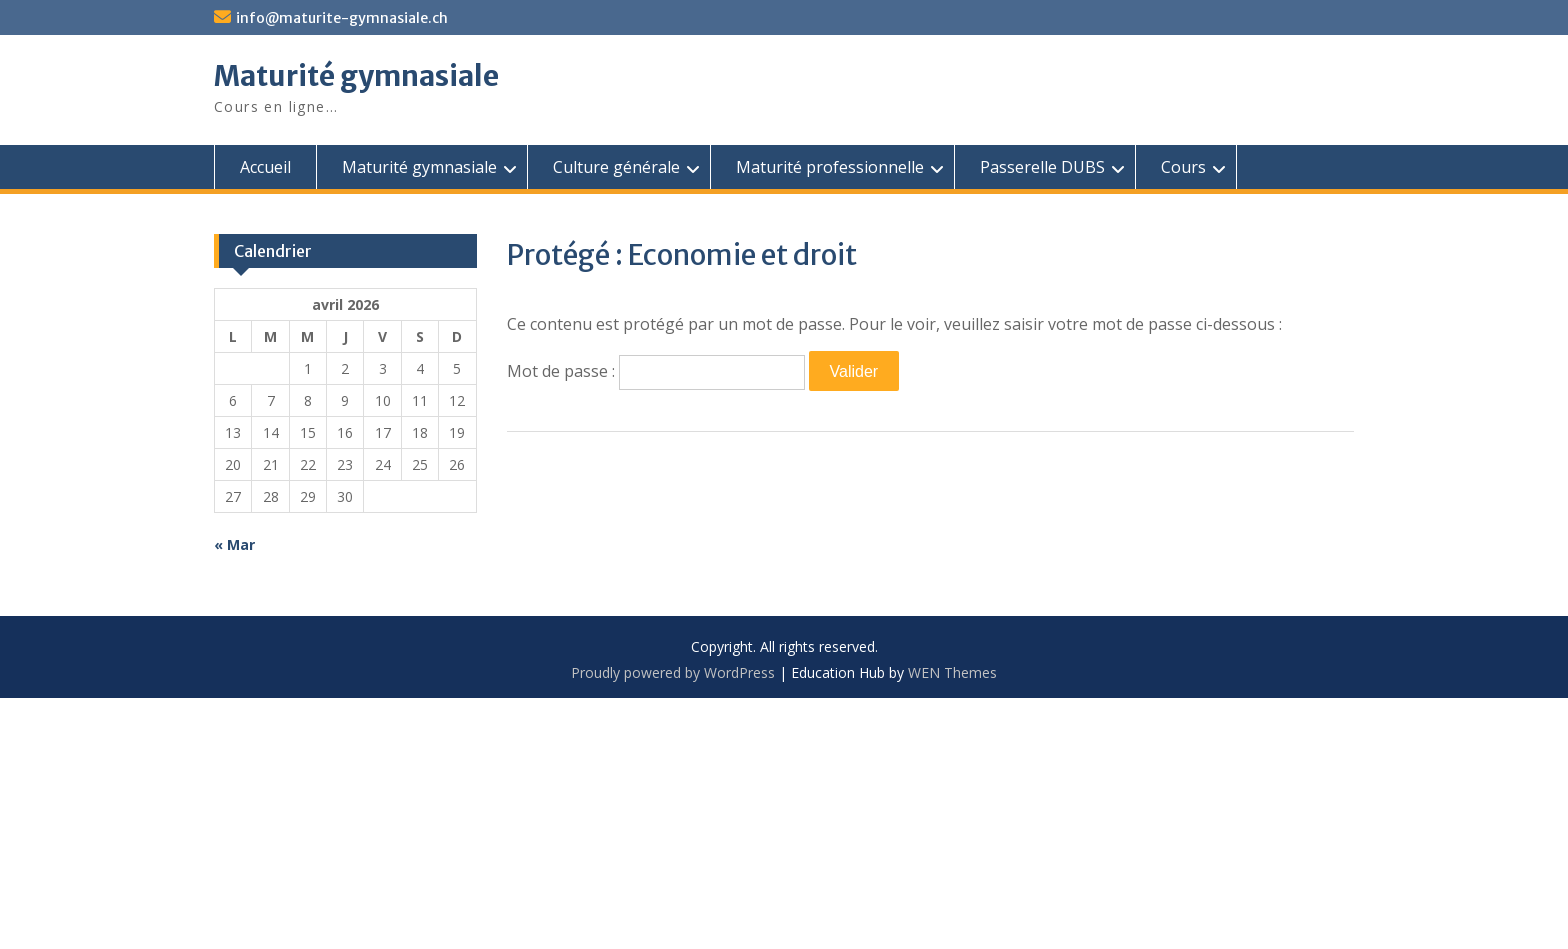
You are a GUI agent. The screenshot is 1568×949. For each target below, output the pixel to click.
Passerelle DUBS (1042, 167)
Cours (1183, 167)
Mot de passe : (656, 371)
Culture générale (616, 167)
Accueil (265, 167)
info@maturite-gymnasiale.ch (342, 18)
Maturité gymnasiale (356, 76)
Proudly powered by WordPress (673, 672)
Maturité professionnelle (830, 167)
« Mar (234, 544)
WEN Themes (952, 672)
